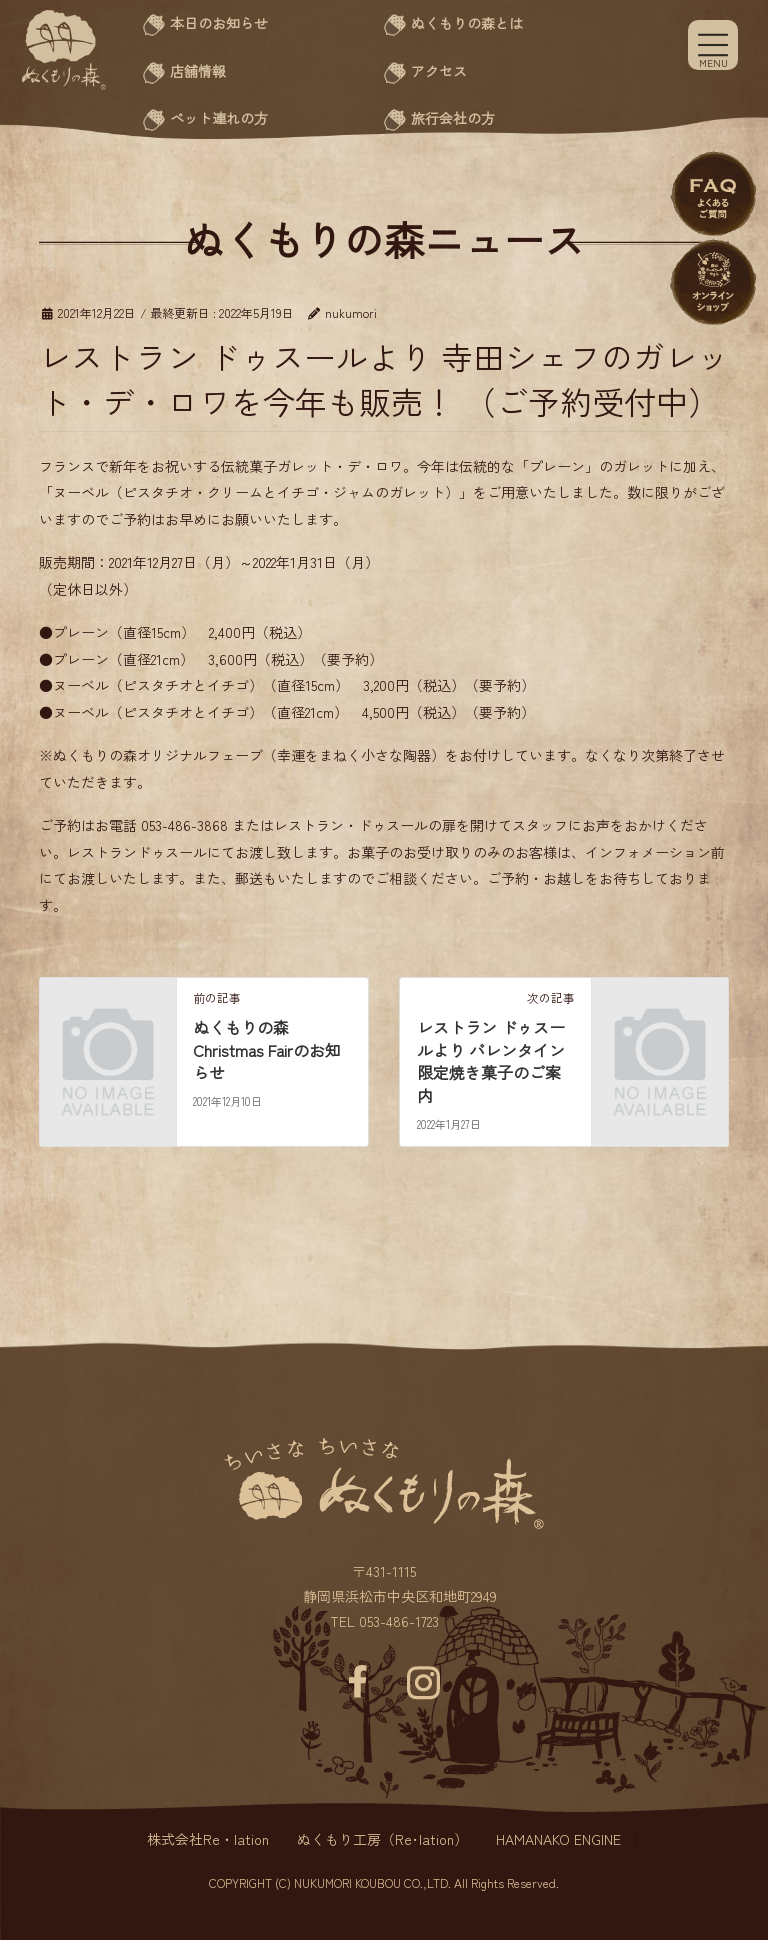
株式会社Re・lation (208, 1839)
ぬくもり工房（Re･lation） (382, 1839)
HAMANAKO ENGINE (558, 1839)
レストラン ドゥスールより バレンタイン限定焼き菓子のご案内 (491, 1060)
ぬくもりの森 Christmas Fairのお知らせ (267, 1049)
